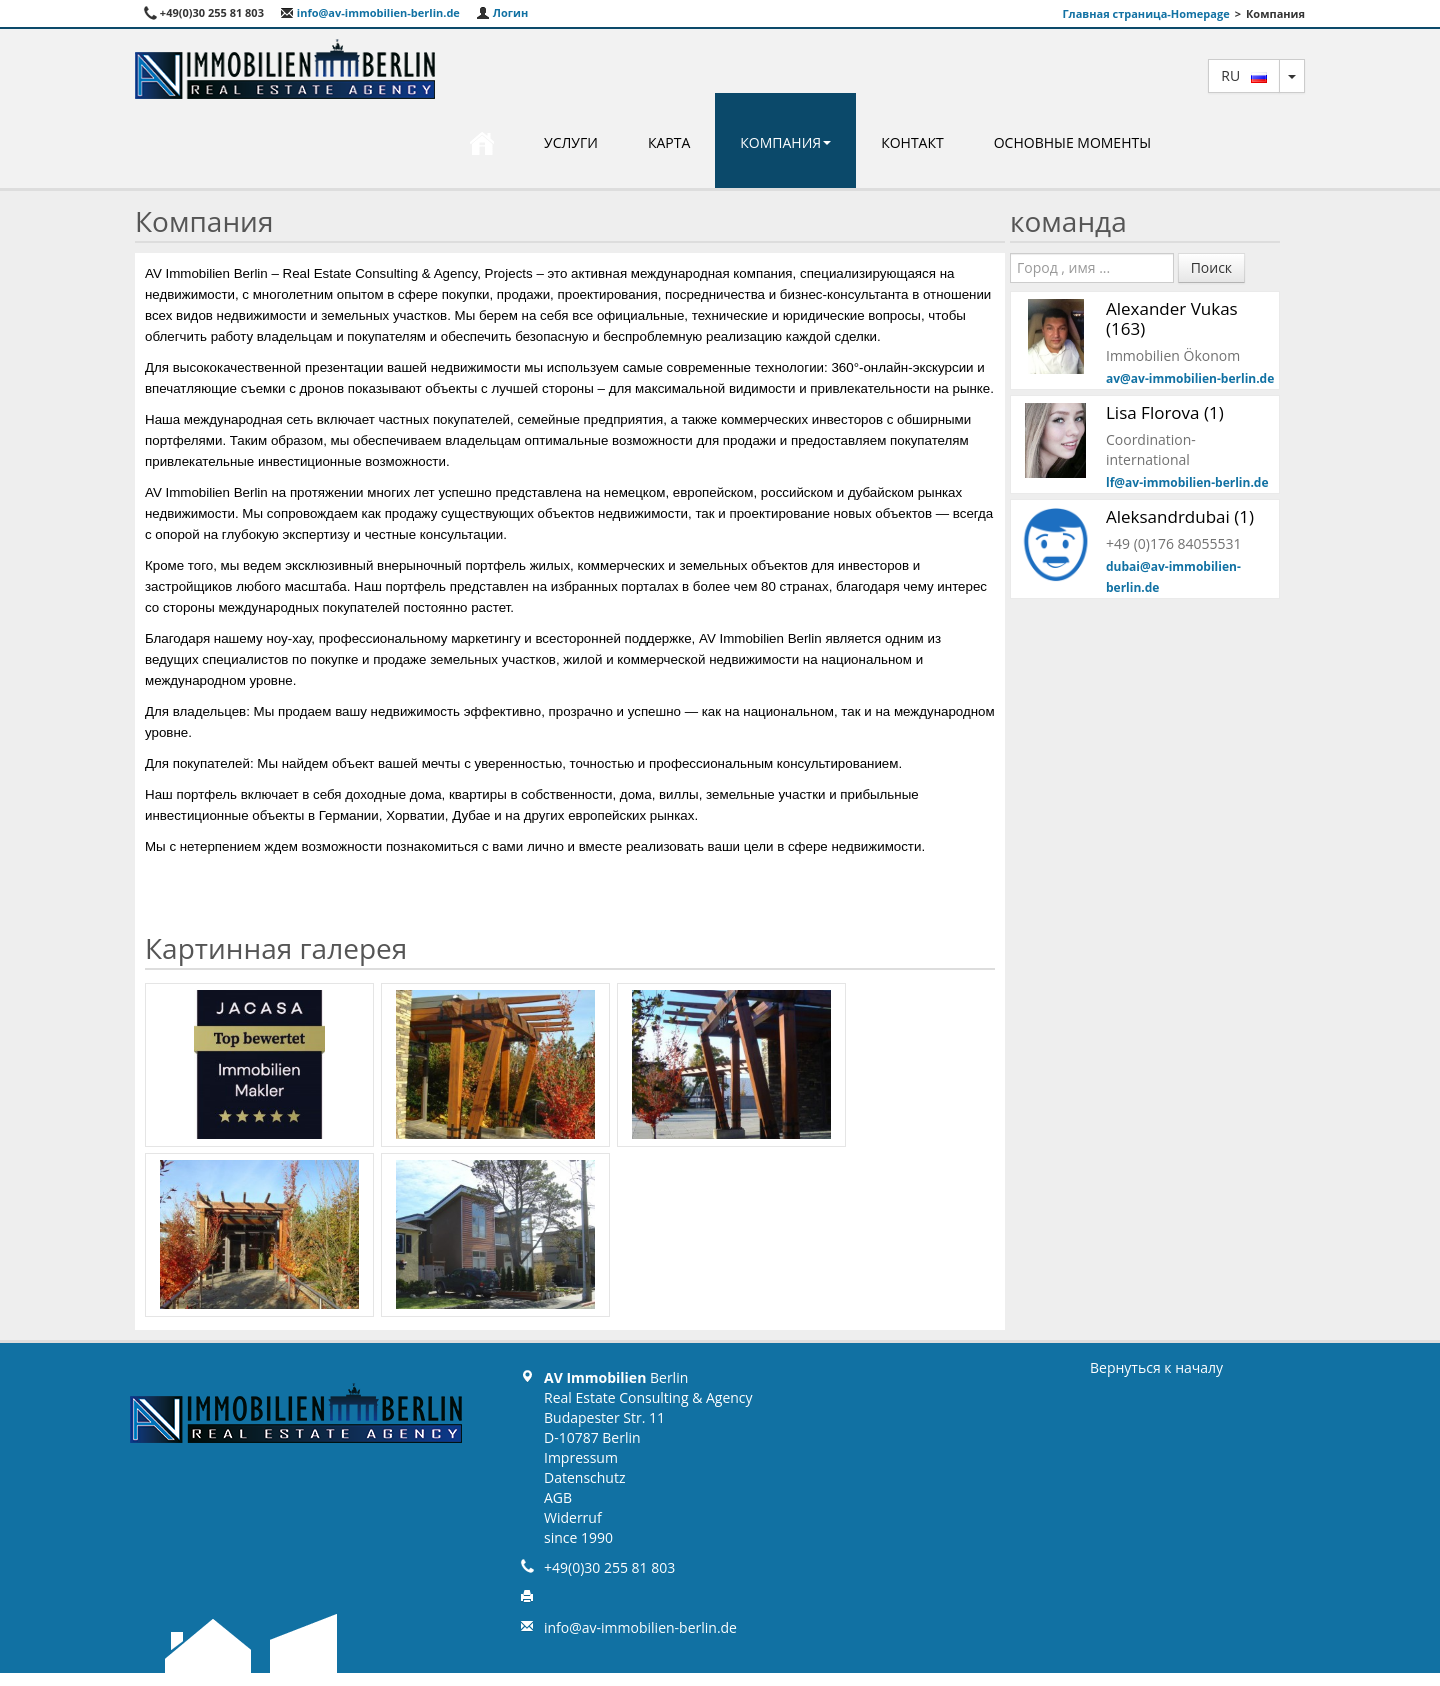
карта (669, 142)
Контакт (912, 142)
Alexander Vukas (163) (1172, 318)
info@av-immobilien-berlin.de (370, 12)
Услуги (571, 142)
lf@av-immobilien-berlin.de (1187, 482)
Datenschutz (584, 1477)
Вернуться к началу (1156, 1367)
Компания (785, 142)
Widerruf (573, 1517)
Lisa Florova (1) (1165, 412)
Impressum (581, 1457)
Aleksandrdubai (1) (1180, 516)
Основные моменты (1072, 142)
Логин (502, 12)
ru (1244, 75)
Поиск (1211, 267)
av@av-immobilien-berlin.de (1190, 378)
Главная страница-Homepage (1145, 13)
